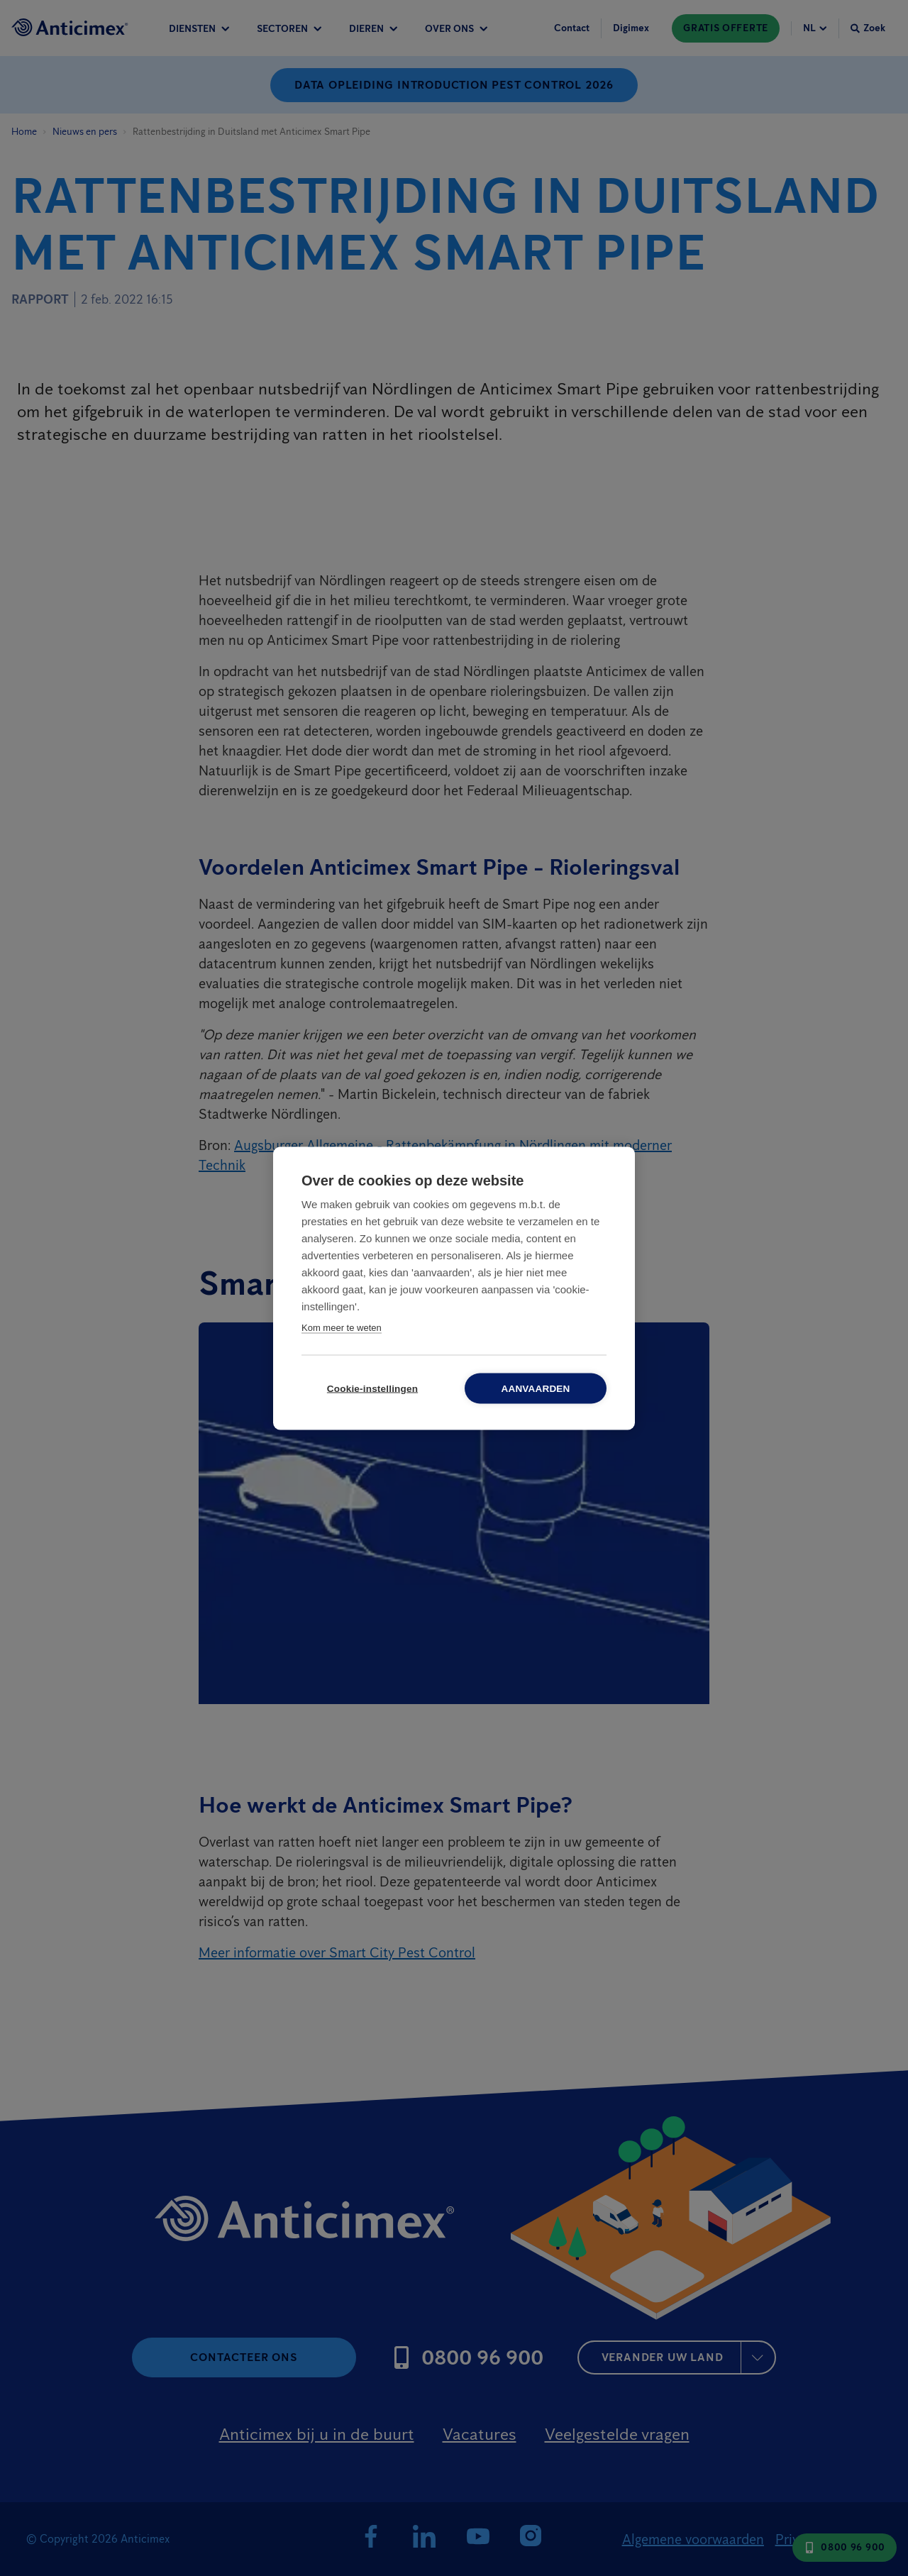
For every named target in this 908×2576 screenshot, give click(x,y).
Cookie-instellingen (372, 1388)
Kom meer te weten (341, 1327)
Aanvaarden (535, 1388)
